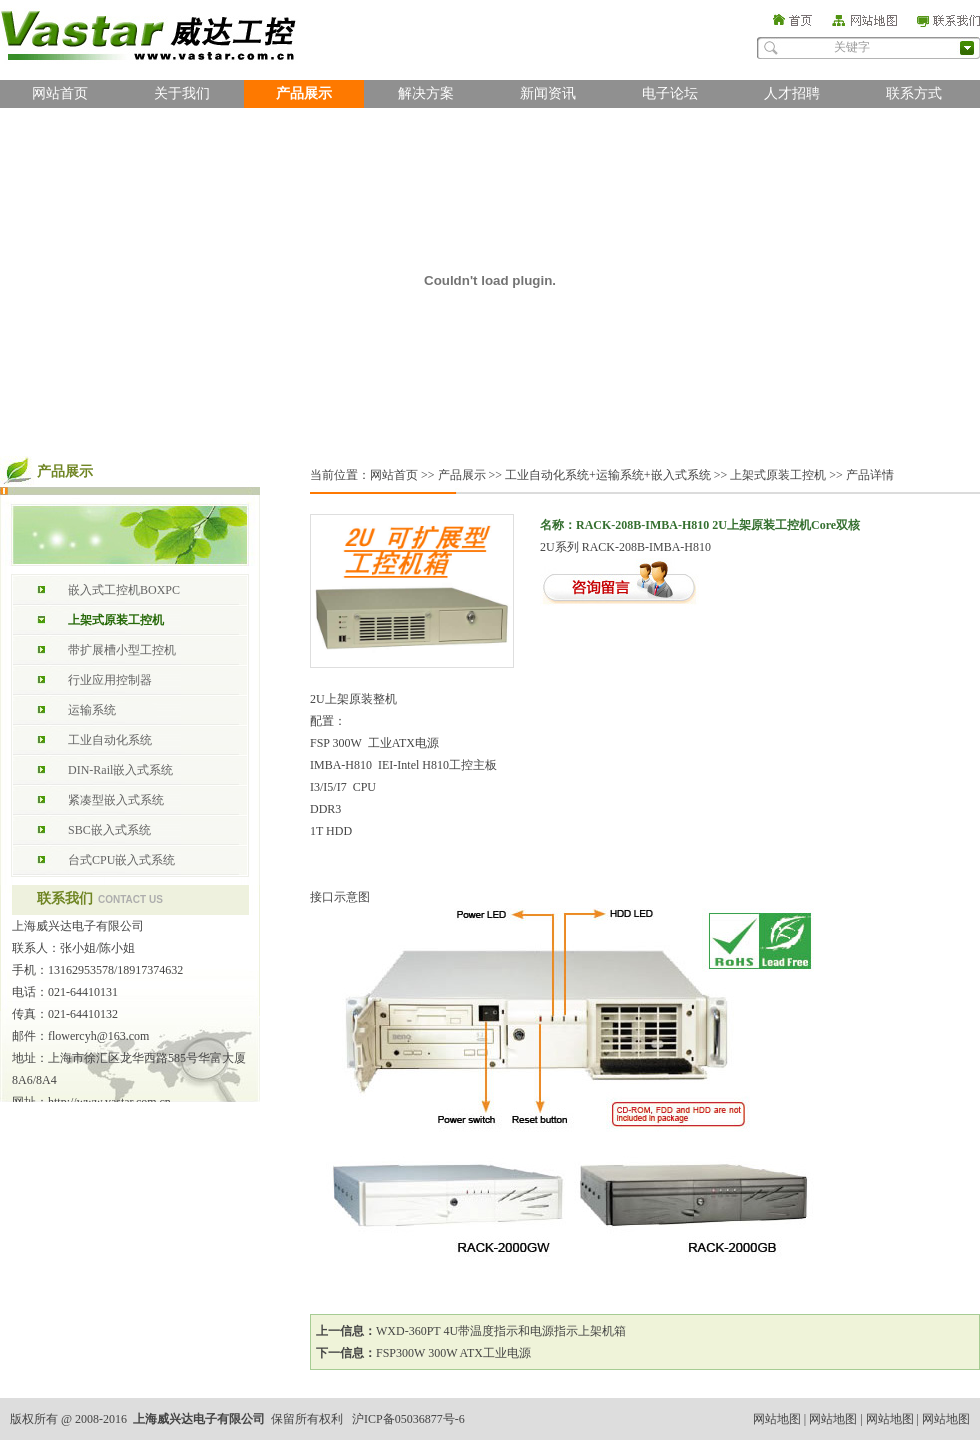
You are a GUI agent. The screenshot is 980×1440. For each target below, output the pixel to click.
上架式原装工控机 (116, 620)
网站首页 (60, 93)
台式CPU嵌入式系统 (121, 860)
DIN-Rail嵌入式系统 (120, 770)
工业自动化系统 (110, 740)
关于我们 (182, 93)
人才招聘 (792, 93)
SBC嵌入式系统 (109, 830)
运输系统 (92, 710)
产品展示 (304, 93)
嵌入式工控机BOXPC (124, 590)
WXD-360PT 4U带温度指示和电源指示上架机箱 (501, 1331)
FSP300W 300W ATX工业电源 (453, 1353)
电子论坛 (670, 93)
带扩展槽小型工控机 (122, 650)
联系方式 (914, 93)
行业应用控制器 (110, 680)
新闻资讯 (548, 93)
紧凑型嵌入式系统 (116, 800)
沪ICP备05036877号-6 (408, 1419)
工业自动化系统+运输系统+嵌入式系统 (608, 475)
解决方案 (426, 93)
